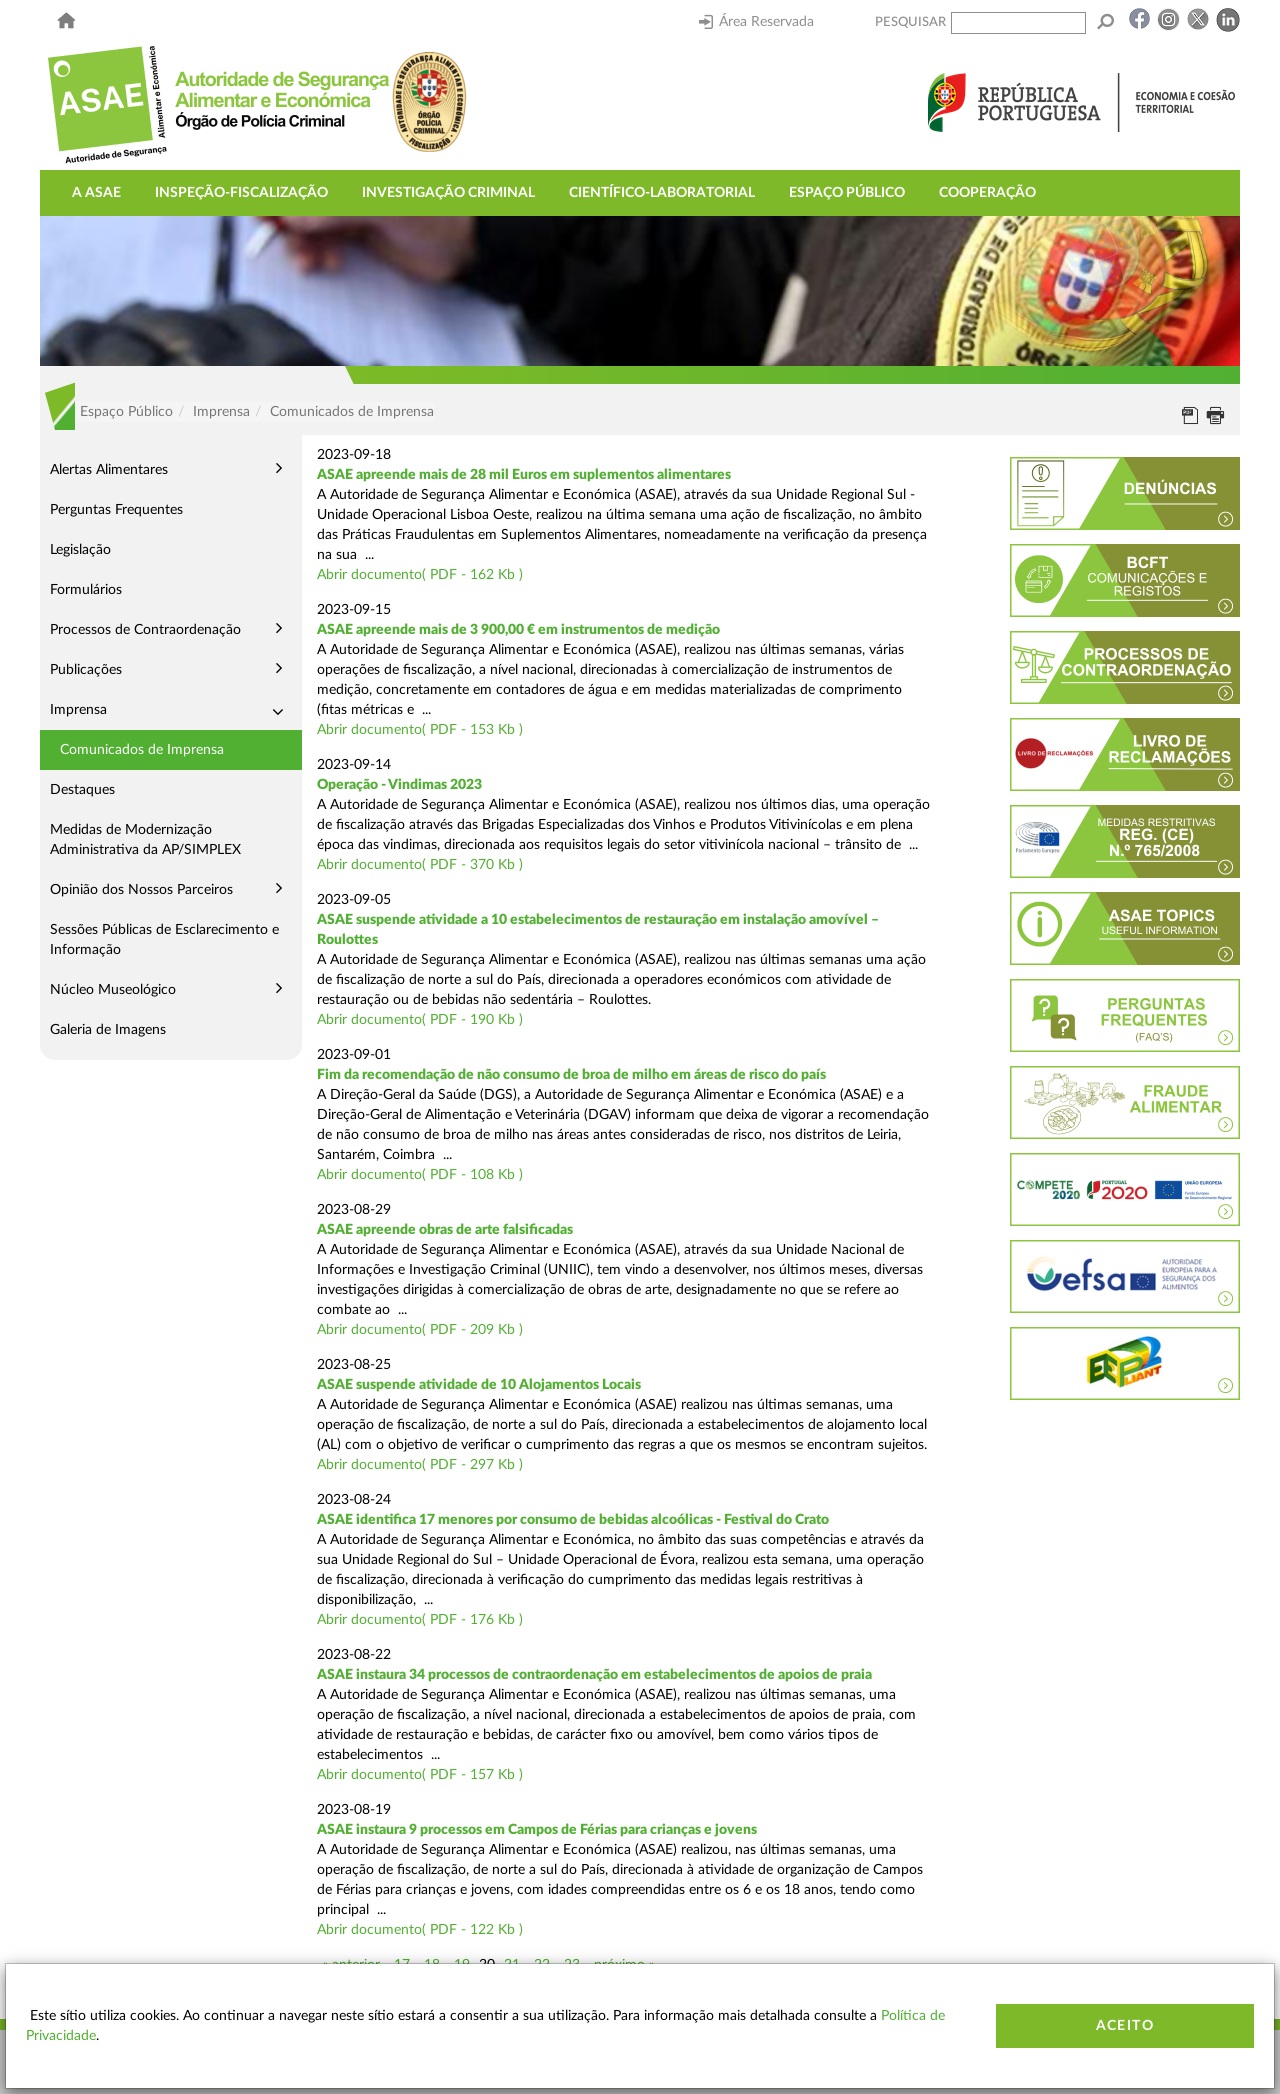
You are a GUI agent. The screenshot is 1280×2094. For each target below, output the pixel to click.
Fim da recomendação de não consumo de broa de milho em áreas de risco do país (571, 1075)
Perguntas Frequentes (116, 510)
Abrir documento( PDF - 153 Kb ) (420, 730)
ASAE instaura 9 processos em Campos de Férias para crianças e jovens (537, 1830)
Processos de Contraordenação (145, 630)
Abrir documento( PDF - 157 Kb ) (420, 1775)
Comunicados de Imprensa (142, 750)
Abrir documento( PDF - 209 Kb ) (420, 1330)
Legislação (80, 550)
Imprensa (78, 710)
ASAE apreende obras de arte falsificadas (445, 1230)
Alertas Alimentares (109, 470)
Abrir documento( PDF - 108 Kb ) (420, 1175)
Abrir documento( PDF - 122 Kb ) (420, 1930)
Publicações (86, 670)
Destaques (82, 790)
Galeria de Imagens (108, 1030)
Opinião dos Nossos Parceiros (141, 890)
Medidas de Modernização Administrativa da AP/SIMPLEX (145, 840)
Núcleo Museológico (113, 990)
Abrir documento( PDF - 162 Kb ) (420, 575)
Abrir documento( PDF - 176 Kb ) (420, 1620)
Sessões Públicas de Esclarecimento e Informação (164, 940)
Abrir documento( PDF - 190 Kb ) (420, 1020)
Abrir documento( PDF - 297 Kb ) (420, 1465)
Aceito (1125, 2026)
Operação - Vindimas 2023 (399, 785)
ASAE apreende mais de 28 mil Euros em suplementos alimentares (524, 475)
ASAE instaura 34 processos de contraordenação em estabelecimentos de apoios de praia (594, 1675)
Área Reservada (756, 22)
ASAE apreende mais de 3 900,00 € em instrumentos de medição (518, 630)
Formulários (86, 590)
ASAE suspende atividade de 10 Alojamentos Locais (479, 1385)
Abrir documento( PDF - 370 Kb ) (420, 865)
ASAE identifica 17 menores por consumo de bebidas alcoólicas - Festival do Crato (573, 1520)
